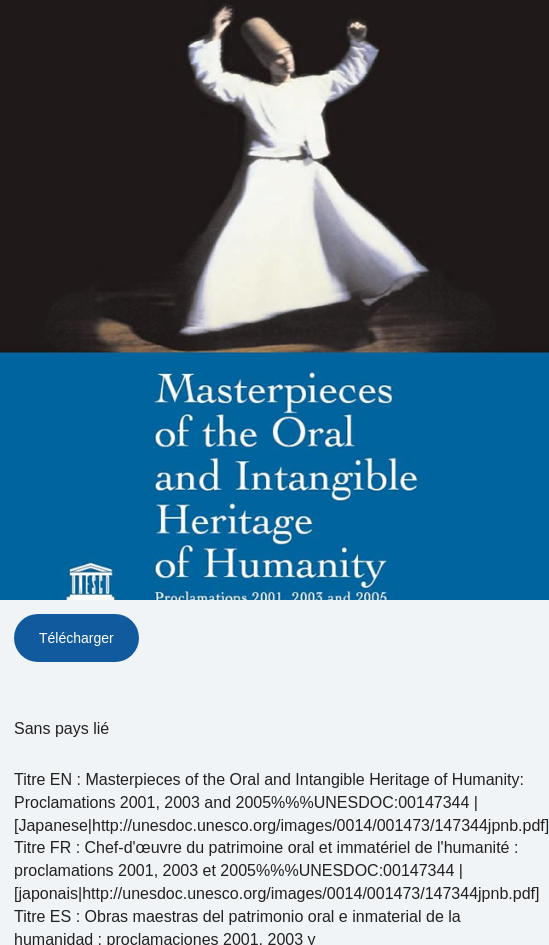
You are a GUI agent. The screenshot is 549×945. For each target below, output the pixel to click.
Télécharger (76, 638)
